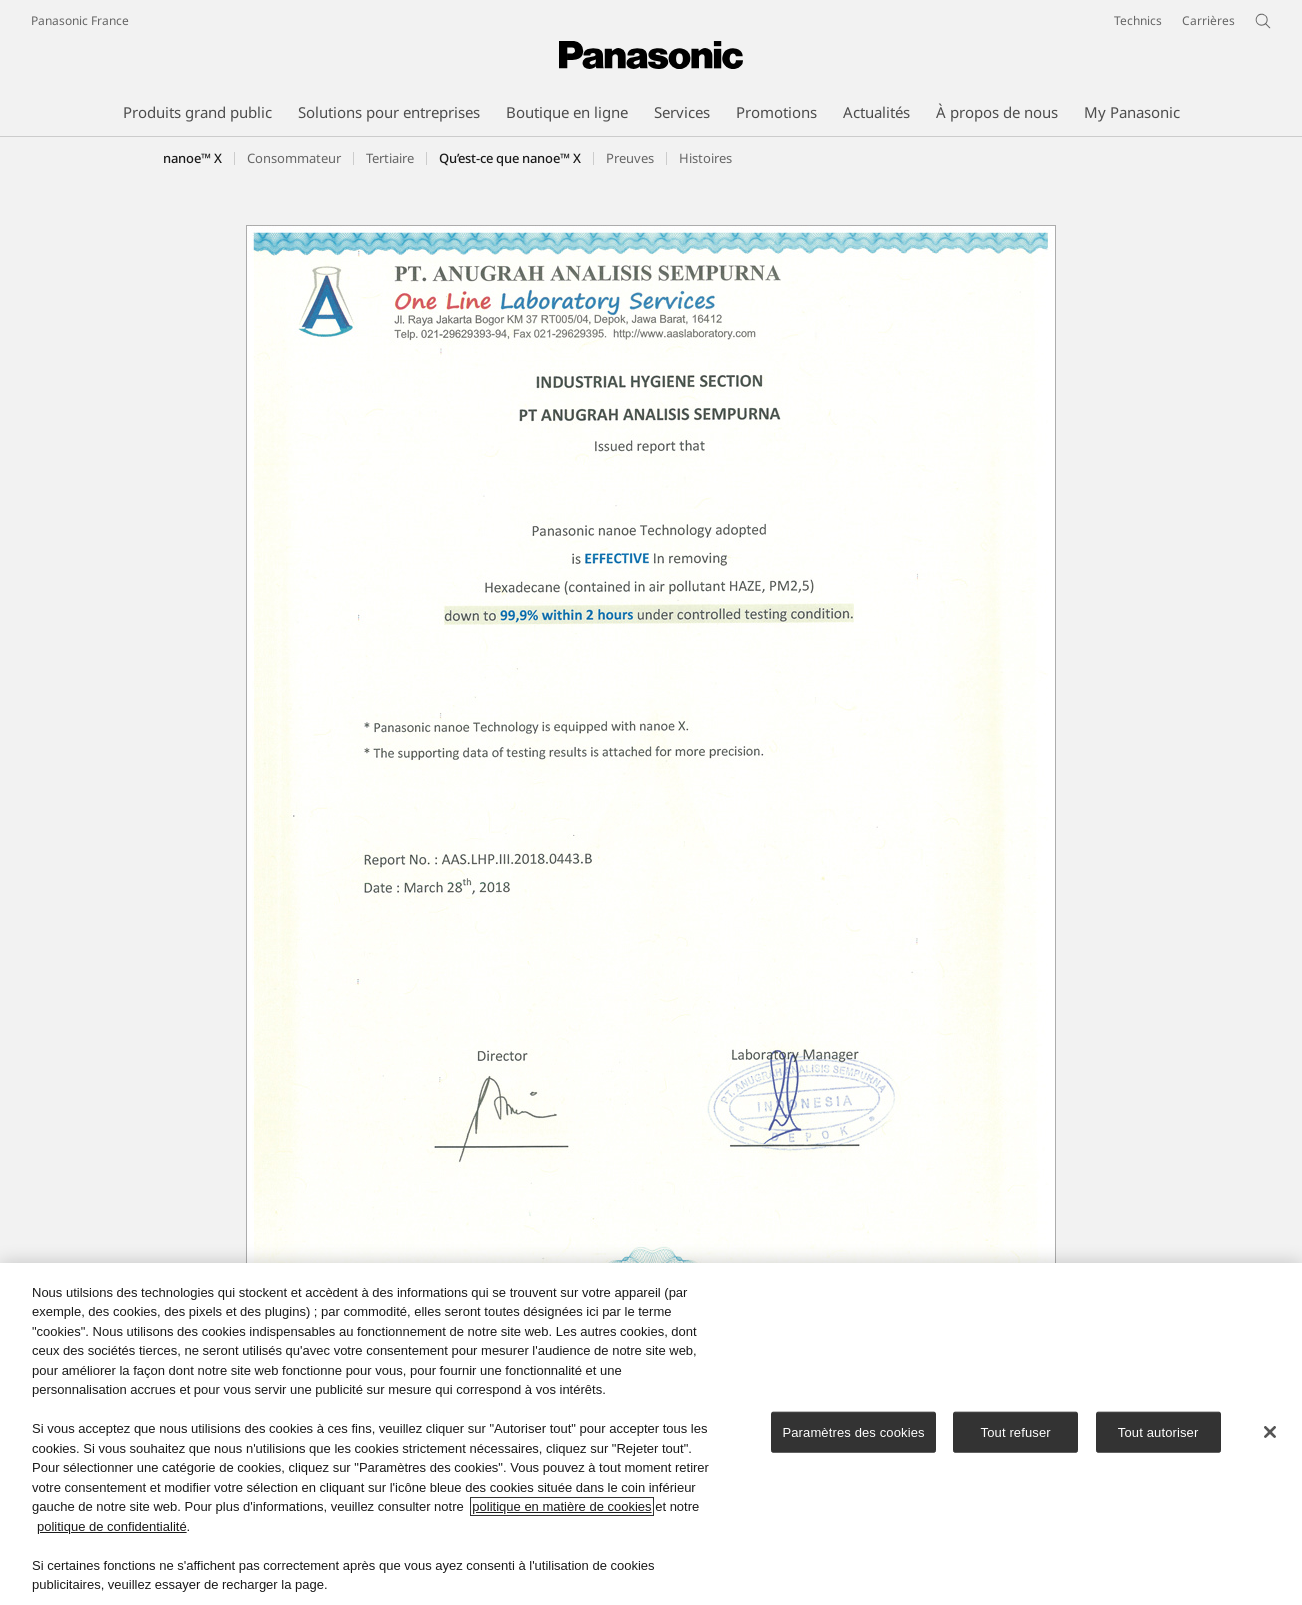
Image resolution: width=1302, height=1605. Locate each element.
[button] (294, 158)
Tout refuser (1016, 1434)
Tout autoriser (1158, 1434)
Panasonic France (80, 20)
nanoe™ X (192, 158)
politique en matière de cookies (561, 1509)
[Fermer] (1270, 1435)
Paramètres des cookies (853, 1434)
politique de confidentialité (112, 1529)
